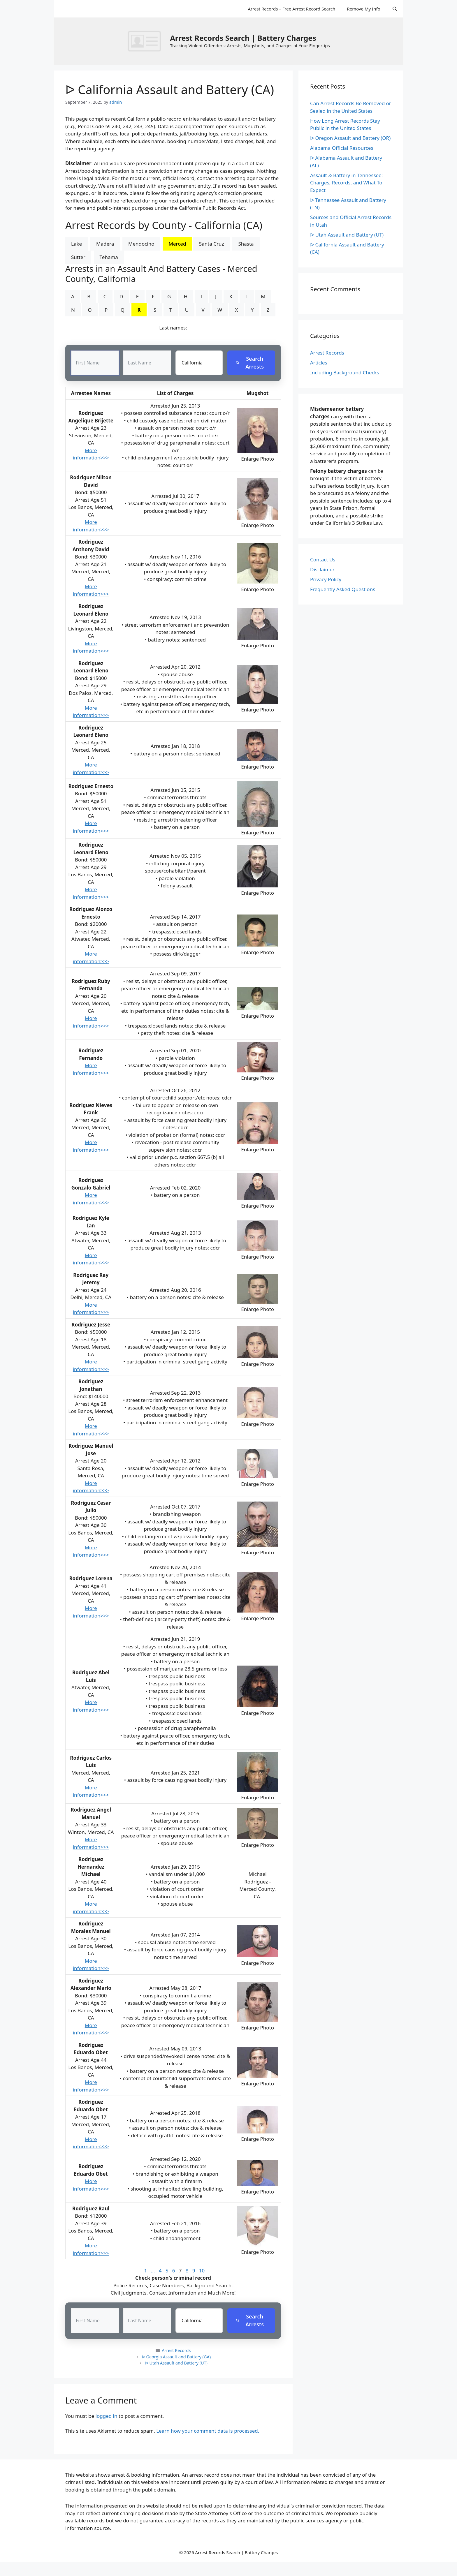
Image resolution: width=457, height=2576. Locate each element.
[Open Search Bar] (394, 8)
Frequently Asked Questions (342, 589)
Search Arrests (250, 362)
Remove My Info (363, 9)
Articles (318, 362)
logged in (106, 2416)
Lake (76, 243)
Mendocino (141, 243)
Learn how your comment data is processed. (207, 2431)
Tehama (109, 257)
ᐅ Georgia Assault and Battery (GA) (176, 2357)
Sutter (78, 257)
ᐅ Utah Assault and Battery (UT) (176, 2363)
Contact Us (322, 559)
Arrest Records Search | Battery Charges (243, 38)
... (153, 2270)
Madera (105, 243)
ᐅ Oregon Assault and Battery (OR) (350, 138)
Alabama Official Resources (341, 148)
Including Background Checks (344, 372)
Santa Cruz (211, 243)
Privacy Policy (325, 579)
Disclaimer (322, 569)
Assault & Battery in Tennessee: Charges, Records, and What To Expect (346, 182)
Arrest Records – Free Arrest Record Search (291, 9)
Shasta (246, 243)
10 (202, 2270)
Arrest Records (176, 2350)
